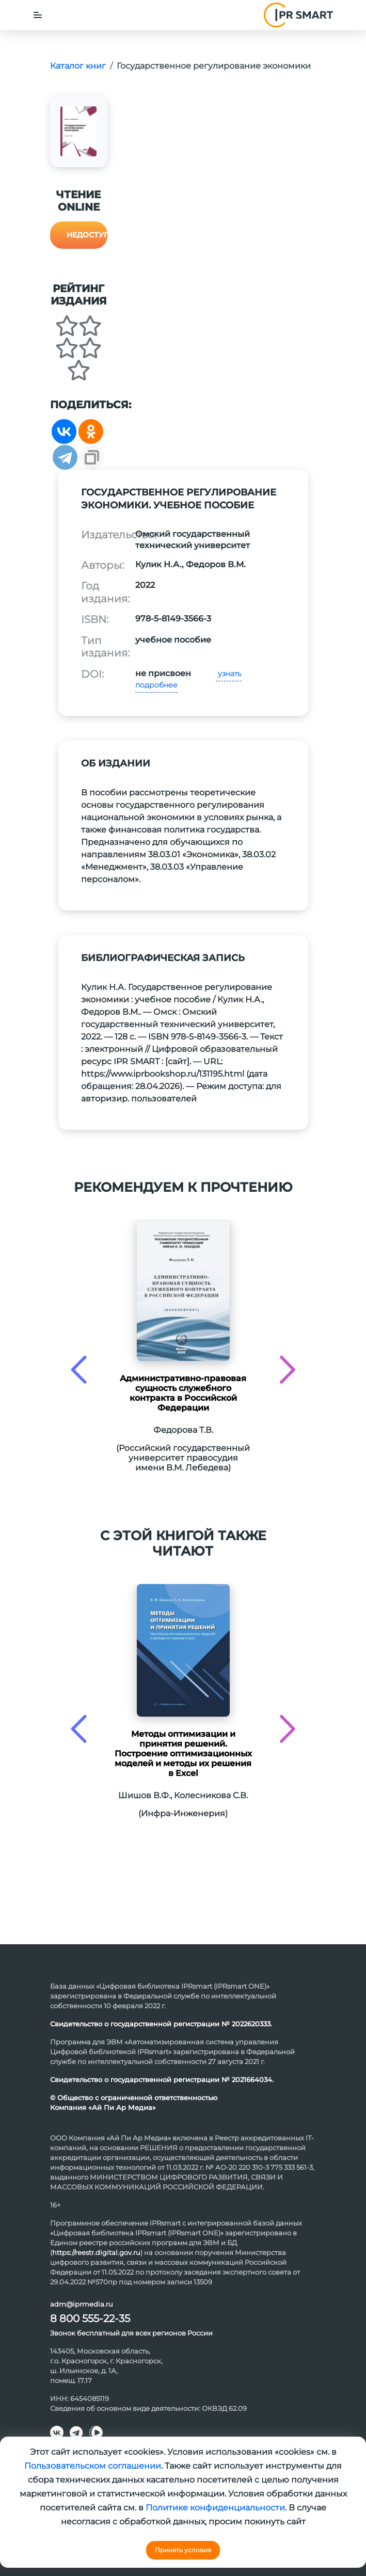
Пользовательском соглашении (92, 2466)
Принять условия (183, 2550)
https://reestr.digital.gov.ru (96, 2252)
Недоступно (87, 234)
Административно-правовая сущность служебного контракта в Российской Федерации (183, 1393)
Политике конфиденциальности (215, 2508)
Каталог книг (78, 66)
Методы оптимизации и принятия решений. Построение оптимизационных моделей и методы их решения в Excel (183, 1753)
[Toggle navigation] (38, 15)
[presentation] (79, 1369)
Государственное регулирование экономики (214, 66)
